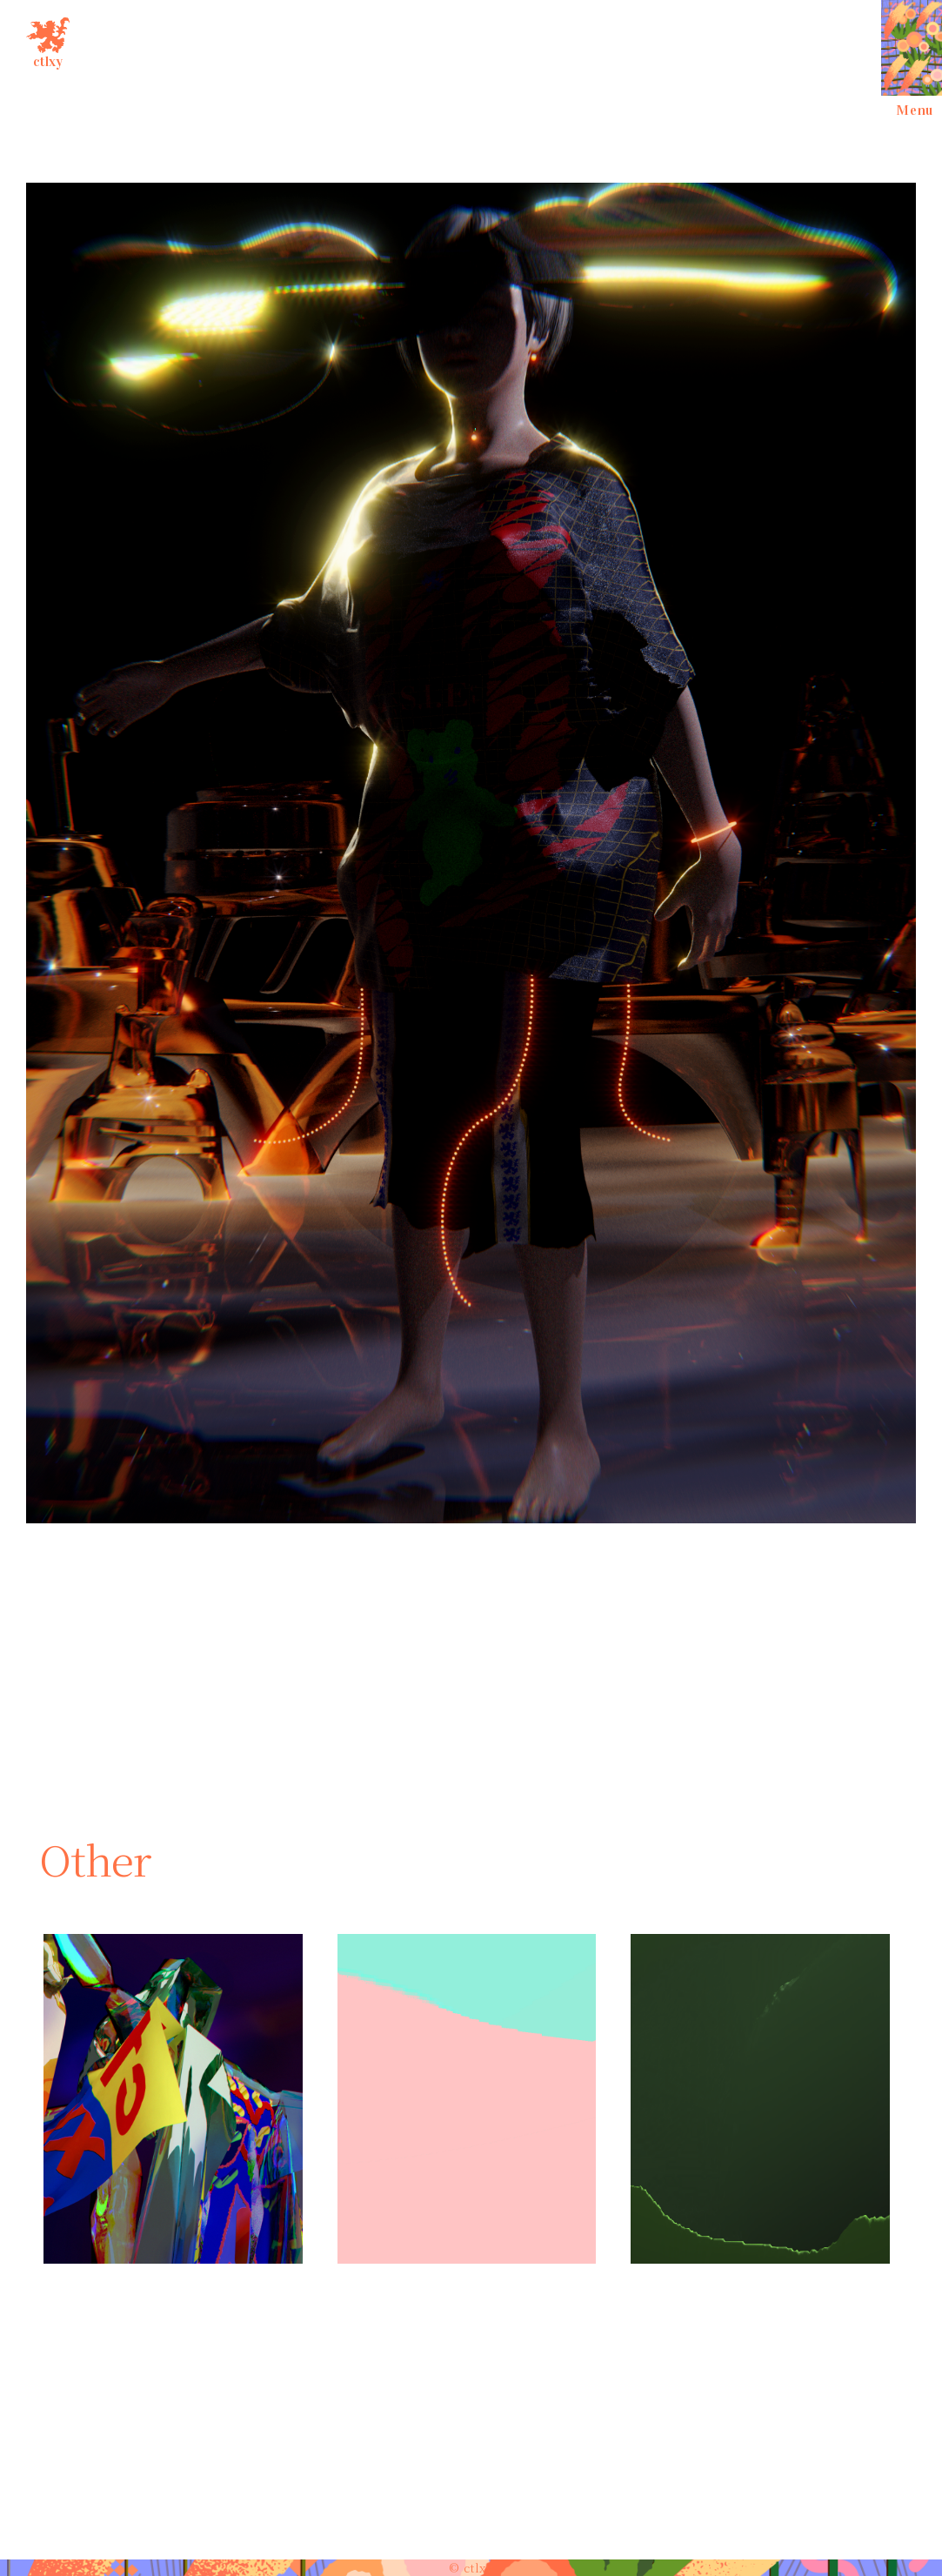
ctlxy (48, 39)
